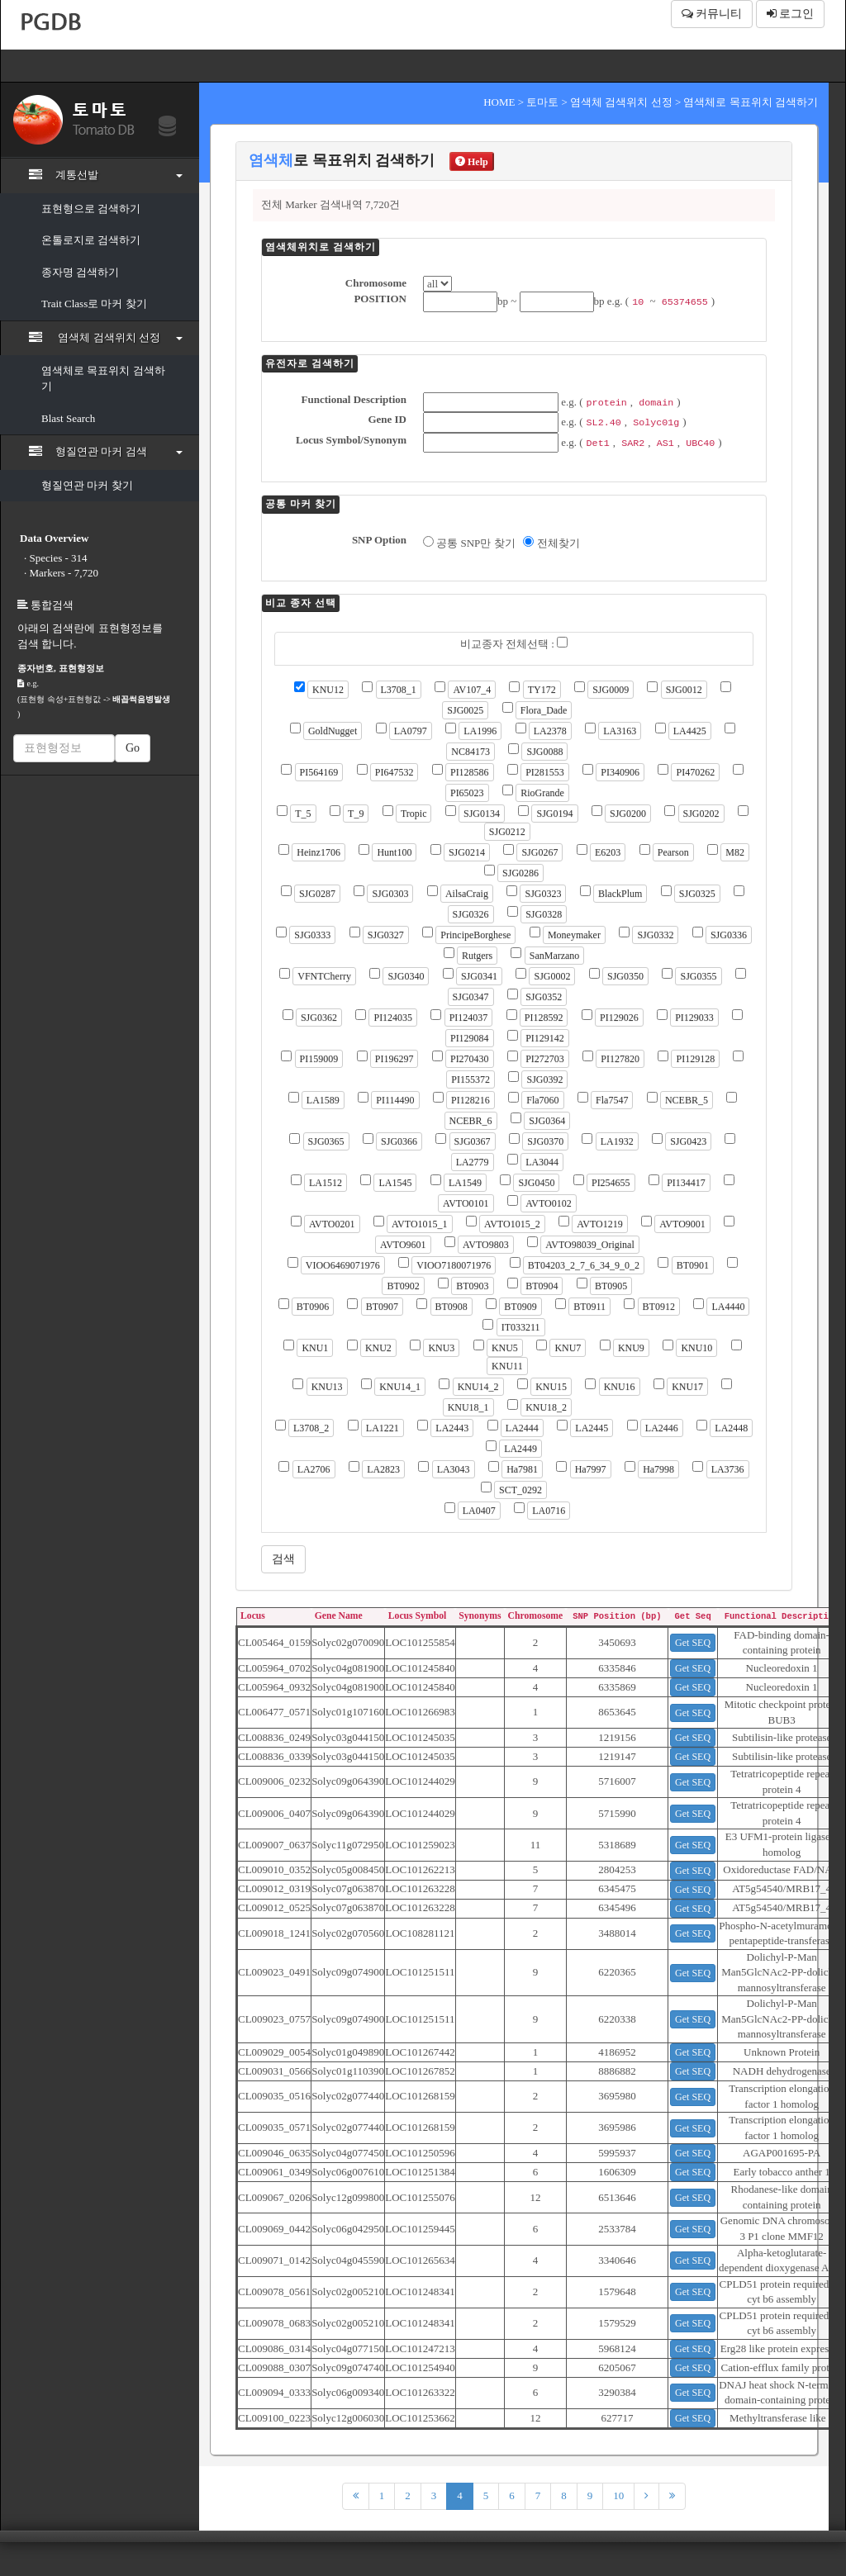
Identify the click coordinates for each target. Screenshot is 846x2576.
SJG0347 (471, 997)
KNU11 (507, 1366)
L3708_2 (311, 1428)
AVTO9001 (682, 1224)
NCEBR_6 (470, 1121)
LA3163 (619, 731)
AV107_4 (472, 689)
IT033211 (520, 1327)
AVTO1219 (600, 1224)
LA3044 (541, 1162)
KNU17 (687, 1386)
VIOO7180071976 (453, 1265)
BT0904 (541, 1286)
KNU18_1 (468, 1407)
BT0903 (472, 1286)
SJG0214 (467, 852)
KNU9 (631, 1348)
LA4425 (689, 731)
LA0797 (410, 731)
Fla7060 (542, 1100)
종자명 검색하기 (80, 272)
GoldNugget (332, 731)
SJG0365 (326, 1141)
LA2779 (472, 1162)
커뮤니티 (712, 13)
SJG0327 (386, 935)
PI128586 (469, 772)
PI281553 (544, 772)
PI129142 (544, 1038)
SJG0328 (543, 914)
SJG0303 (390, 893)
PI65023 (467, 793)
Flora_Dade (544, 710)
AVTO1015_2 (512, 1224)
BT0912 (659, 1306)
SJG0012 (684, 689)
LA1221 (382, 1428)
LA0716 (548, 1510)
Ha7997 (590, 1469)
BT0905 (611, 1286)
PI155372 (470, 1079)
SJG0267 (539, 852)
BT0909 (520, 1306)
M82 (734, 852)
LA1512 (325, 1182)
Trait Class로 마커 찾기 (94, 303)
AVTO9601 (403, 1244)
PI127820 (620, 1059)
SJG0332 (655, 935)
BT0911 (589, 1306)
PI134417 (686, 1182)
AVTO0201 (332, 1224)
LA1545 (394, 1182)
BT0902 (403, 1286)
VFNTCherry (324, 976)
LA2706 (313, 1469)
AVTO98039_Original (589, 1244)
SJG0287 (317, 893)
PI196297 (394, 1059)
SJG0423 (688, 1141)
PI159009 (319, 1059)
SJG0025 (465, 710)
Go (133, 748)
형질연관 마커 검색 (106, 451)
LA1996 (480, 731)
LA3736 (727, 1469)
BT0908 (451, 1306)
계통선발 (106, 174)
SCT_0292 (520, 1490)
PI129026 (619, 1017)
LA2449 (520, 1448)
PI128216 (470, 1100)
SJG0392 (544, 1079)
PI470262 (695, 772)
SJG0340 (405, 976)
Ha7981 (522, 1469)
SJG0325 (697, 893)
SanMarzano (555, 955)
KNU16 (619, 1386)
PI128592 (544, 1017)
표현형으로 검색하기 (90, 208)
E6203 (607, 852)
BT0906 (313, 1306)
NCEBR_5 (686, 1100)
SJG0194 (554, 813)
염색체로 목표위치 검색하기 (103, 378)
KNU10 (696, 1348)
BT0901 (693, 1265)
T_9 (356, 813)
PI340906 (620, 772)
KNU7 (567, 1348)
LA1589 (323, 1100)
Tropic (414, 813)
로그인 (791, 13)
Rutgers (477, 955)
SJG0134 (481, 813)
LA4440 (727, 1306)
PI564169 (319, 772)
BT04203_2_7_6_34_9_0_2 (583, 1265)
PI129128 (695, 1059)
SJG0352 (543, 997)
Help (471, 162)
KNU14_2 (478, 1386)
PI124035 (392, 1017)
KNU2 (378, 1348)
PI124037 (468, 1017)
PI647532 (394, 772)
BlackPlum (620, 893)
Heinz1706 (318, 852)
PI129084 (469, 1038)
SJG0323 (543, 893)
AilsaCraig (466, 893)
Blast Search (68, 418)
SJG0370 (545, 1141)
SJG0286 (520, 873)
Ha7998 (658, 1469)
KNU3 (441, 1348)
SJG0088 (544, 751)
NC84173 (470, 751)
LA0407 (479, 1510)
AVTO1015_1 (420, 1224)
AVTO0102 (548, 1203)
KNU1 (315, 1348)
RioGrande (542, 793)
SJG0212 (507, 831)
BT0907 (382, 1306)
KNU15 (551, 1386)
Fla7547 (612, 1100)
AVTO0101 (466, 1203)
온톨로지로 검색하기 (90, 240)
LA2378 (550, 731)
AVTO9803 (486, 1244)
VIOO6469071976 (343, 1265)
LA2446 (661, 1428)
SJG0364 (547, 1121)
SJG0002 (552, 976)
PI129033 (694, 1017)
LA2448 (731, 1428)
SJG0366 (399, 1141)
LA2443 (451, 1428)
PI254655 (611, 1182)
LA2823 (383, 1469)
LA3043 (453, 1469)
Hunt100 (394, 852)
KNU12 (328, 689)
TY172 (542, 689)
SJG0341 (479, 976)
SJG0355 (698, 976)
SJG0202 (701, 813)
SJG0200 (628, 813)
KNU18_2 (546, 1407)
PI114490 (395, 1100)
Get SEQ (693, 1643)
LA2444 (522, 1428)
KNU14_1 (400, 1386)
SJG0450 (536, 1182)
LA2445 (591, 1428)
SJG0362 (319, 1017)
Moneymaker (574, 935)
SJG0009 (610, 689)
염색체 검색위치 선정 (106, 337)
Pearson (673, 852)
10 (618, 2495)
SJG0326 (471, 914)
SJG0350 (625, 976)
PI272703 (544, 1059)
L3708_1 (398, 689)
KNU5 (505, 1348)
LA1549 (465, 1182)
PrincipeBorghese (475, 935)
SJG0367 (472, 1141)
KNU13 (327, 1386)
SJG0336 (729, 935)
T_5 (303, 813)
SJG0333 (312, 935)
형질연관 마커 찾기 (87, 485)
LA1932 (617, 1141)
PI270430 (469, 1059)
